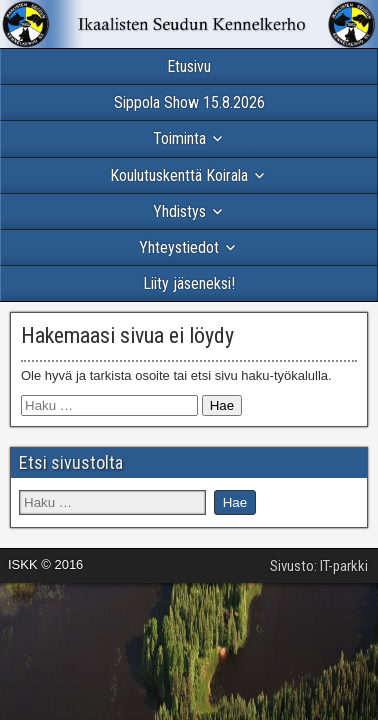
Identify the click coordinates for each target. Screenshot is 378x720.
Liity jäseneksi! (189, 283)
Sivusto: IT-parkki (319, 566)
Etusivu (189, 66)
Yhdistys (179, 211)
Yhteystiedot (179, 247)
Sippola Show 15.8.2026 (189, 102)
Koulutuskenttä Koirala (179, 175)
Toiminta (179, 138)
